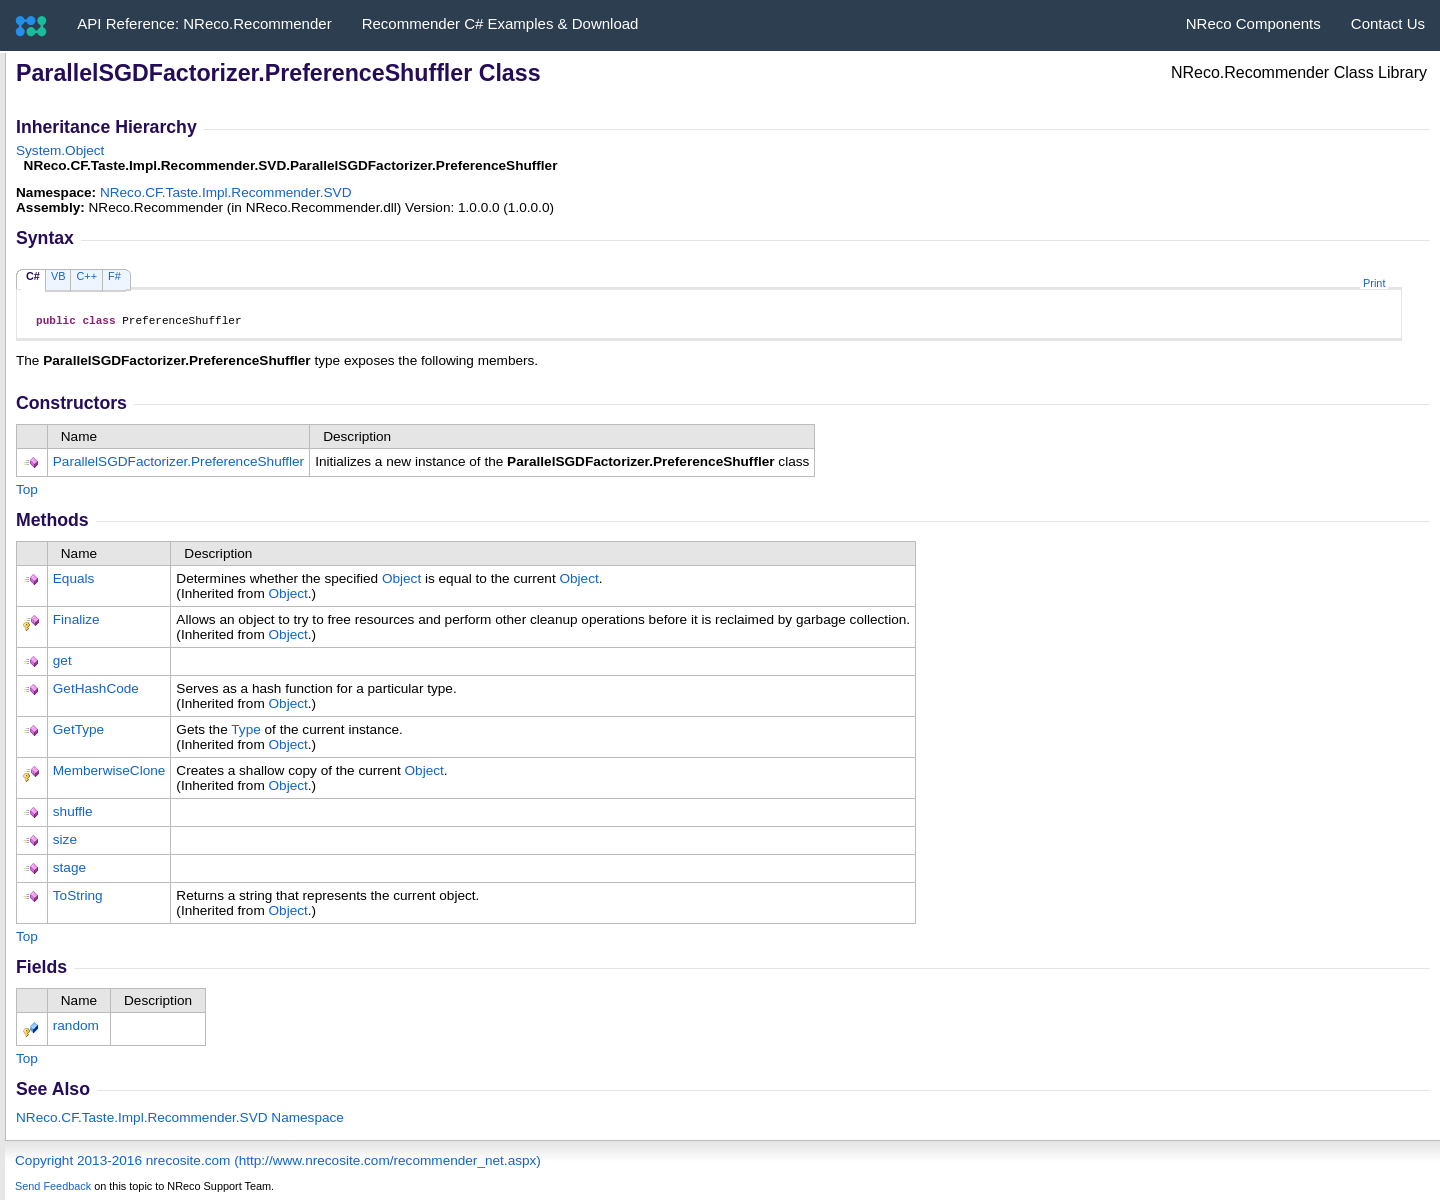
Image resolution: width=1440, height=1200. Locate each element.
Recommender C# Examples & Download (500, 23)
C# (33, 276)
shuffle (73, 814)
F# (114, 276)
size (65, 842)
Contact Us (1388, 23)
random (76, 1028)
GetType (78, 732)
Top (27, 492)
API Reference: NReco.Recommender (204, 23)
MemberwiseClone (109, 773)
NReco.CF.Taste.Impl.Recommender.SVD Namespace (180, 1120)
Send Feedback (53, 1189)
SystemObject (60, 150)
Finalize (76, 622)
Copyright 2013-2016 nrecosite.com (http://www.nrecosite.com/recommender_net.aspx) (278, 1163)
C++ (86, 276)
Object (401, 581)
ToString (78, 898)
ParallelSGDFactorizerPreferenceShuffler (178, 464)
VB (58, 276)
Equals (74, 581)
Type (245, 732)
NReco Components (1253, 23)
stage (69, 870)
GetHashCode (96, 691)
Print (1374, 283)
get (62, 663)
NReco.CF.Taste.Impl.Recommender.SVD (226, 192)
